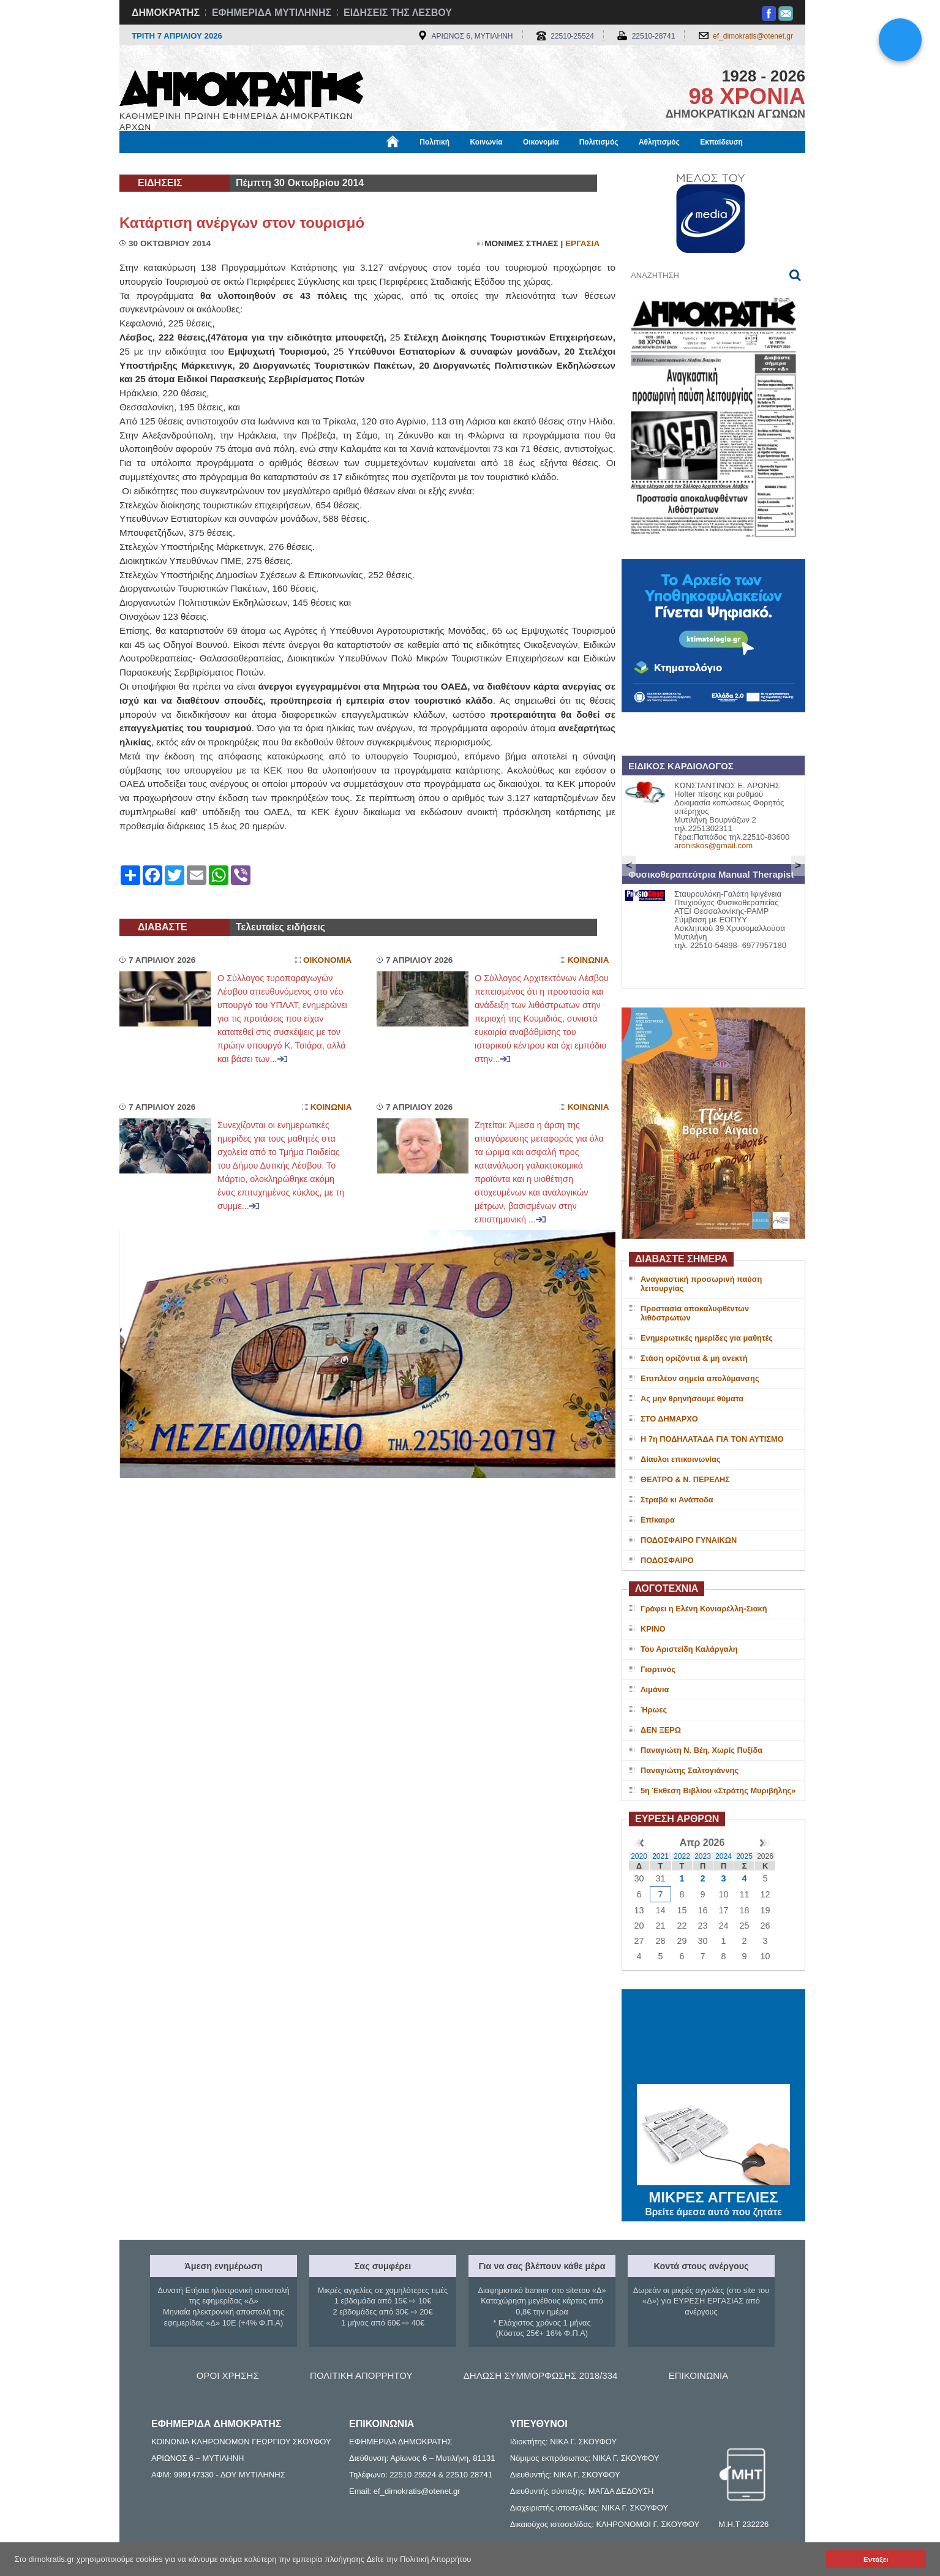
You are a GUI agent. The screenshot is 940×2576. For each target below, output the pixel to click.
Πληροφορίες (474, 163)
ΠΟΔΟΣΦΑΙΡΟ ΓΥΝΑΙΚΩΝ (689, 1540)
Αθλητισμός (659, 142)
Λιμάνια (655, 1689)
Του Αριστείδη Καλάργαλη (689, 1649)
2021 (660, 1856)
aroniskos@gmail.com (713, 845)
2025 (744, 1856)
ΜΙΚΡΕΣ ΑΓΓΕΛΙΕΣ (713, 2195)
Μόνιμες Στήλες (155, 163)
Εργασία (218, 163)
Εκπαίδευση (721, 142)
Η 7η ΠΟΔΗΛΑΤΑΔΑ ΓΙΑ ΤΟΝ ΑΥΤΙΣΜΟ (712, 1439)
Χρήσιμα (373, 163)
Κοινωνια (588, 960)
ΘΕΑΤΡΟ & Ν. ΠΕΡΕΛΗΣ (685, 1479)
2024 (723, 1856)
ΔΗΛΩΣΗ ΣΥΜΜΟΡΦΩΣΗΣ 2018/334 (541, 2375)
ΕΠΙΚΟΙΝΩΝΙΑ (698, 2375)
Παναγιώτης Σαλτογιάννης (690, 1770)
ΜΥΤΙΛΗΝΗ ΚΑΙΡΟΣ (713, 2038)
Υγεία (327, 163)
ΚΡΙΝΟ (653, 1628)
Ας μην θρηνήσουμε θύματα (692, 1398)
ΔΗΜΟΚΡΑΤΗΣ (166, 12)
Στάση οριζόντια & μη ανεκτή (694, 1358)
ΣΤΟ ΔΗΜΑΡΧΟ (669, 1418)
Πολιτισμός (599, 142)
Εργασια (582, 243)
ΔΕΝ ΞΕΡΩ (661, 1729)
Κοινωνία (486, 142)
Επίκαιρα (658, 1519)
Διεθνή (419, 163)
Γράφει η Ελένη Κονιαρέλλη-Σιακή (704, 1608)
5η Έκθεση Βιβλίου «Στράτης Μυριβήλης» (718, 1790)
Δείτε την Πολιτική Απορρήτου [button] (419, 2559)
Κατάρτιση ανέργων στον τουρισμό (241, 222)
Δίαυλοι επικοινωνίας (681, 1459)
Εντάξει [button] (875, 2559)
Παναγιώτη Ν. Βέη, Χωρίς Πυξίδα (701, 1750)
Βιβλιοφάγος (275, 163)
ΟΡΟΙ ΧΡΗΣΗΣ (228, 2375)
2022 (682, 1856)
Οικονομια (327, 960)
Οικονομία (540, 142)
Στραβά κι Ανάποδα (677, 1499)
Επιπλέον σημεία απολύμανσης (700, 1378)
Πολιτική (434, 142)
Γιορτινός (658, 1669)
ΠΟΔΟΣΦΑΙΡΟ (667, 1560)
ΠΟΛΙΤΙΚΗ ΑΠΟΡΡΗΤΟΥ (361, 2375)
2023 (702, 1856)
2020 (639, 1856)
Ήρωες (654, 1709)
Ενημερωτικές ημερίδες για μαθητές (707, 1338)
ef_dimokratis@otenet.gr (753, 36)
